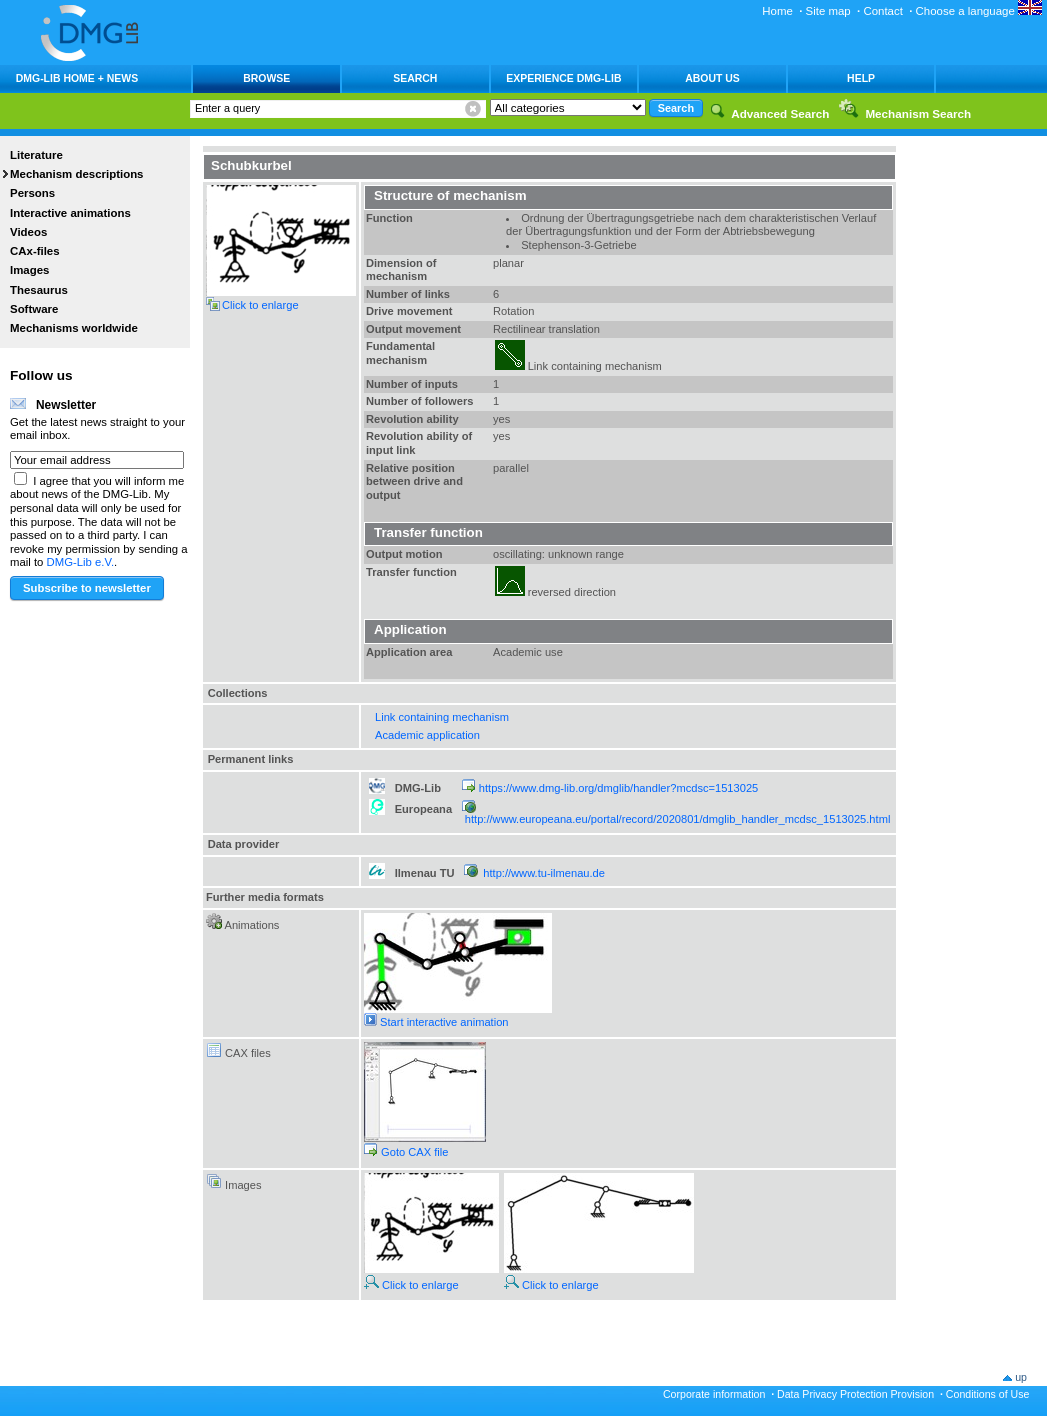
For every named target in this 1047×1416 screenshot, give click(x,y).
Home (777, 11)
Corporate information (714, 1394)
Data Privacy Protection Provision (855, 1394)
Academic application (427, 735)
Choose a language (979, 11)
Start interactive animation (436, 1022)
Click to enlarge (411, 1285)
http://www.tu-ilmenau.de (544, 873)
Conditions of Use (988, 1394)
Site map (828, 11)
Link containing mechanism (442, 717)
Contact (882, 11)
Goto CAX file (406, 1152)
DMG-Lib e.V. (81, 562)
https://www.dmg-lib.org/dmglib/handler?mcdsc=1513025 (618, 788)
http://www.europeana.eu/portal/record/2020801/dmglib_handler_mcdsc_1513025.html (678, 819)
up (1021, 1377)
